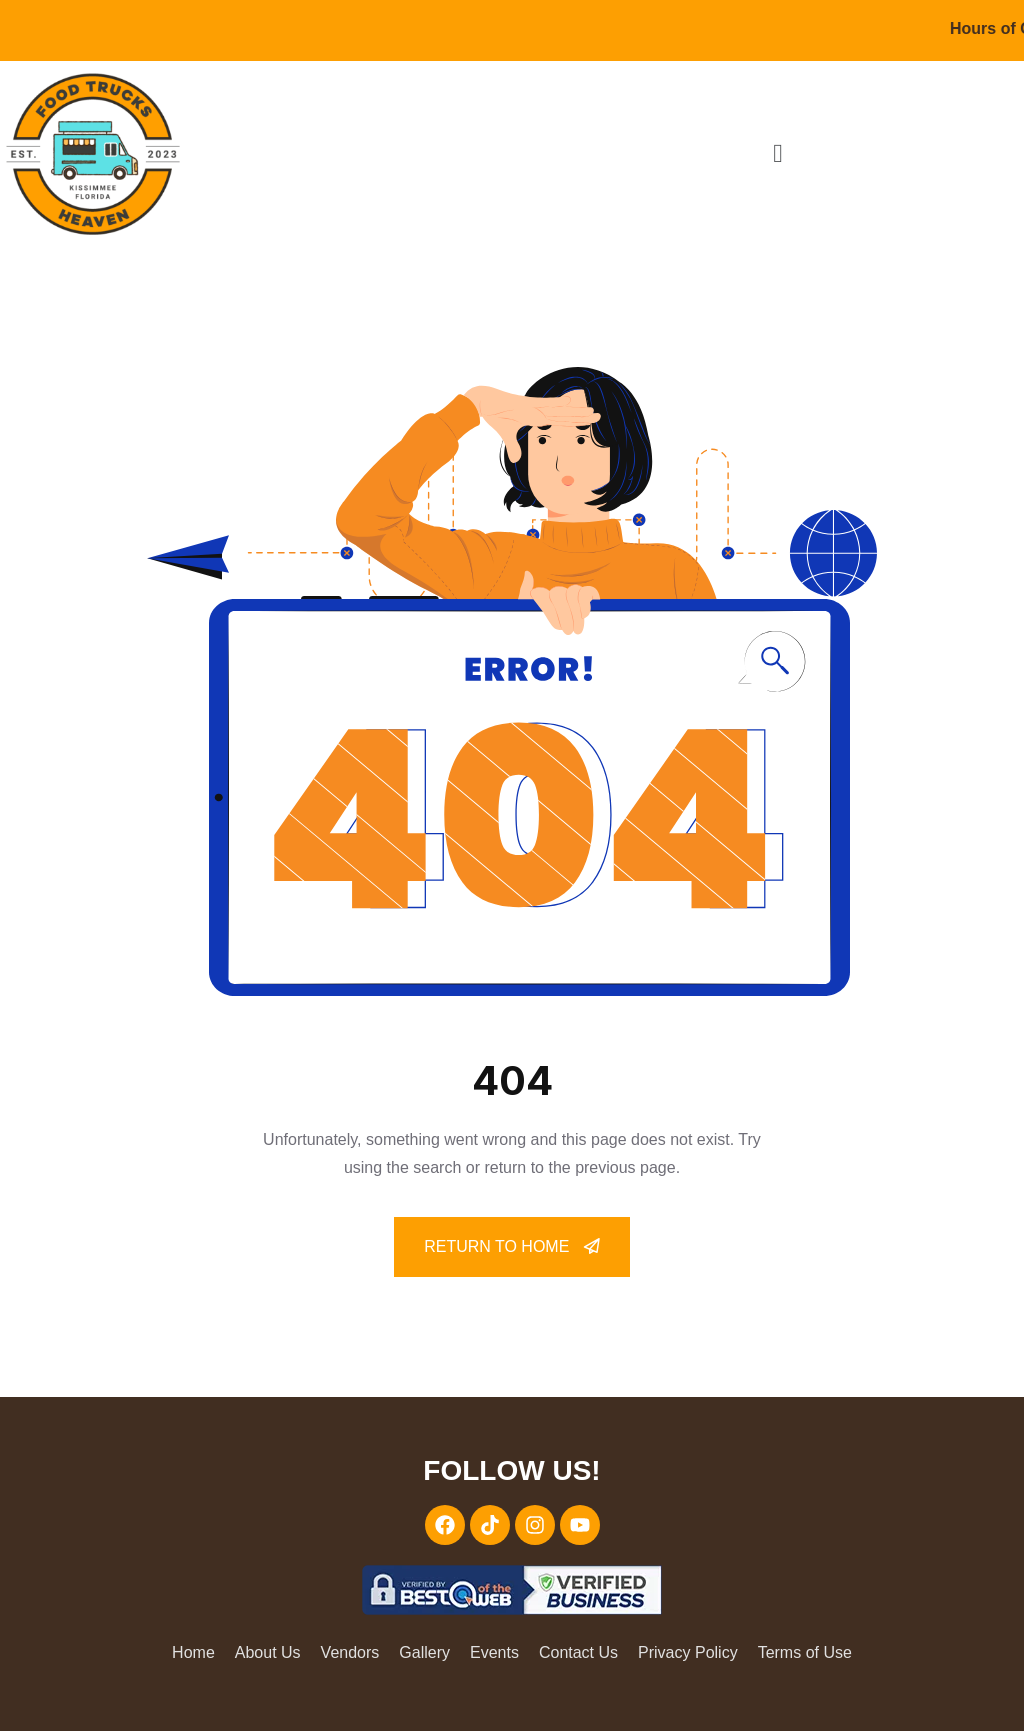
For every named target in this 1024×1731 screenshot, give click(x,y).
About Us (268, 1652)
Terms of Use (805, 1652)
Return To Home (512, 1246)
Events (494, 1652)
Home (193, 1652)
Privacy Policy (688, 1652)
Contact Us (578, 1652)
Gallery (424, 1652)
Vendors (350, 1652)
